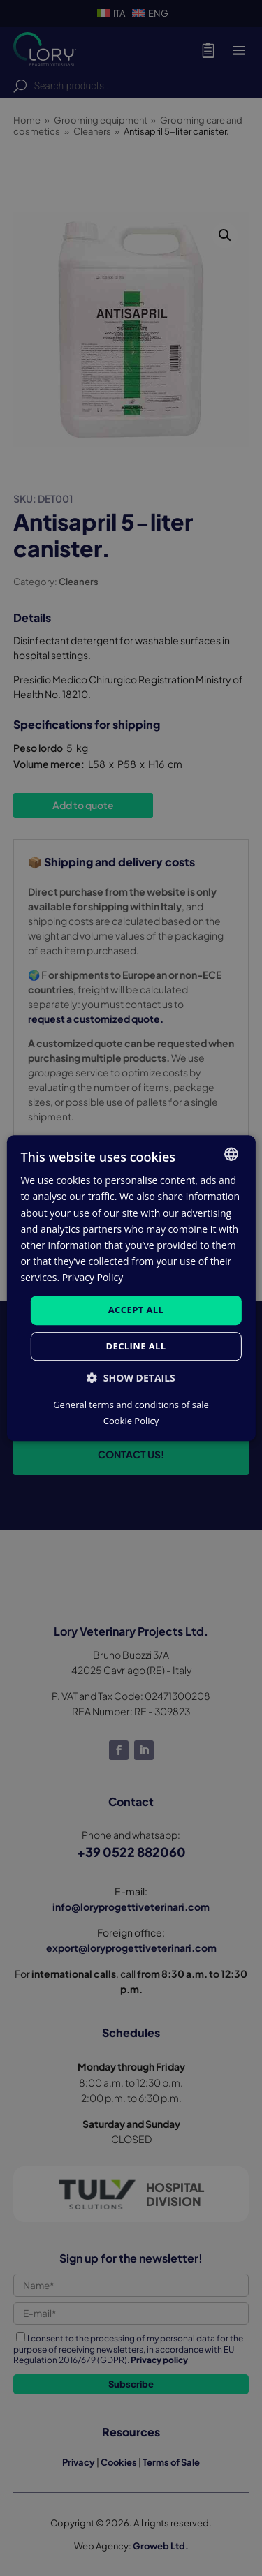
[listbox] (231, 1154)
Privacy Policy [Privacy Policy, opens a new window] (92, 1277)
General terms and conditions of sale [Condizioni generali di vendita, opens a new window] (131, 1404)
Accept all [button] (136, 1309)
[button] (131, 1377)
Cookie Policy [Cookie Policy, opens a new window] (131, 1420)
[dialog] (130, 1288)
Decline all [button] (135, 1346)
